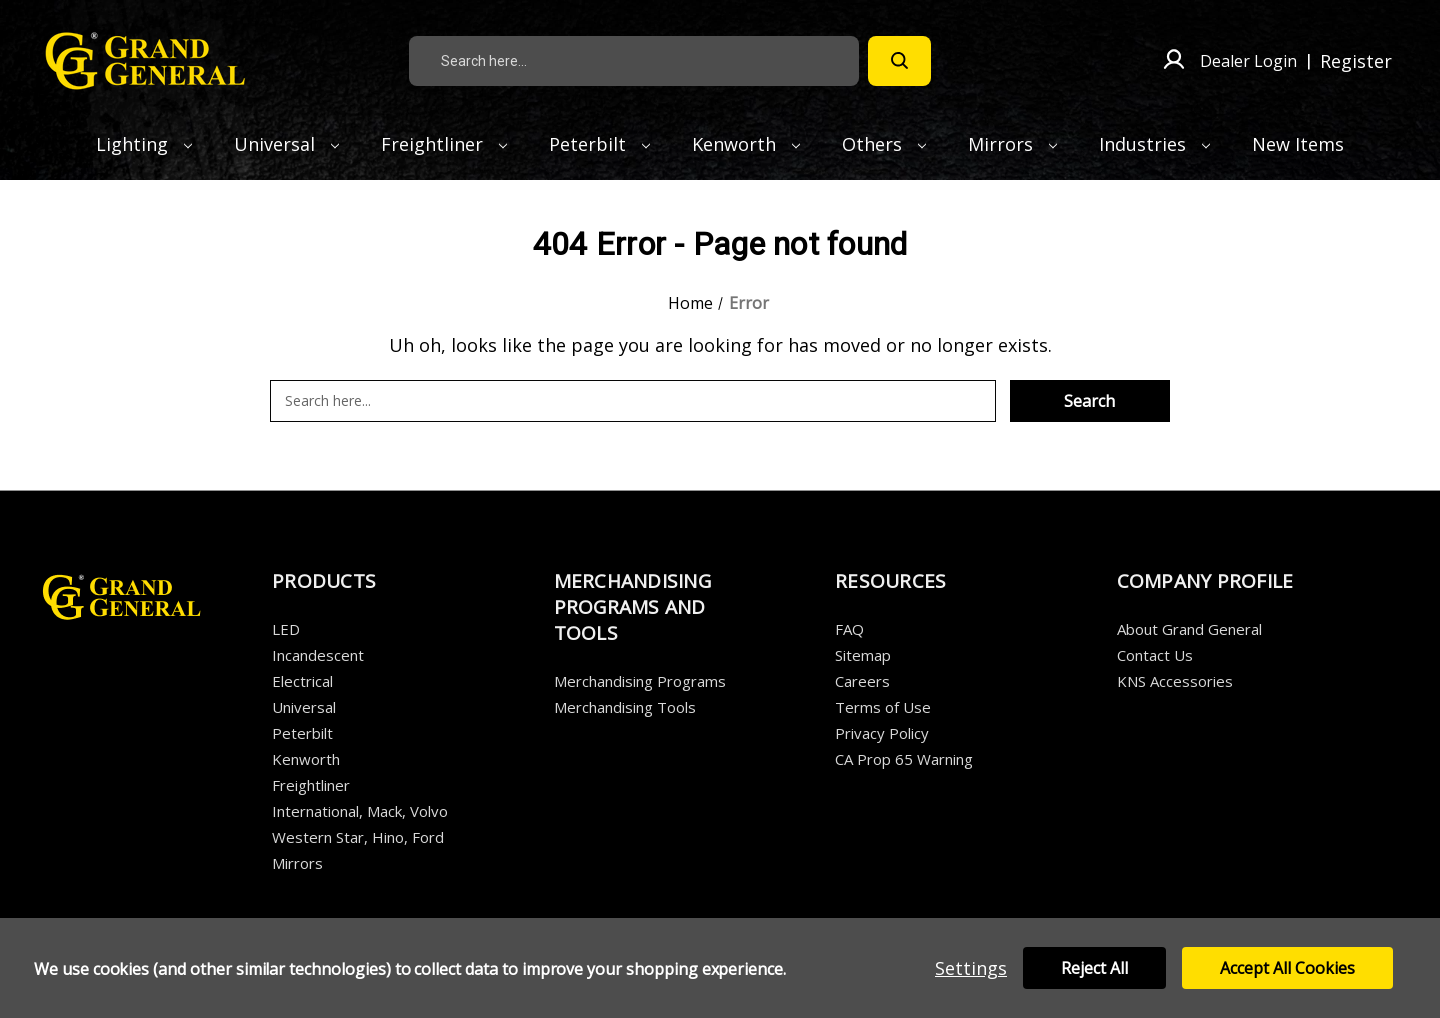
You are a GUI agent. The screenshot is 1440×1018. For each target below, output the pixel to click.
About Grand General (1189, 629)
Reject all (1094, 968)
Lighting (144, 144)
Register (1356, 61)
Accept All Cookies (1287, 968)
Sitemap (863, 655)
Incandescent (318, 655)
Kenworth (746, 144)
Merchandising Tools (625, 707)
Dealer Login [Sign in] (1248, 61)
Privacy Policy (882, 733)
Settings (971, 968)
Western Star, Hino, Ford (358, 837)
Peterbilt (599, 144)
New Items (1298, 144)
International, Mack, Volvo (360, 811)
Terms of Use (883, 707)
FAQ (849, 629)
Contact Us (1155, 655)
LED (286, 629)
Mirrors (1012, 144)
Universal (286, 144)
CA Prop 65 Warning (904, 759)
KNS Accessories (1175, 681)
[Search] (899, 61)
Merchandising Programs (640, 681)
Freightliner (444, 144)
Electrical (302, 681)
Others (884, 144)
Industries (1154, 144)
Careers (862, 681)
